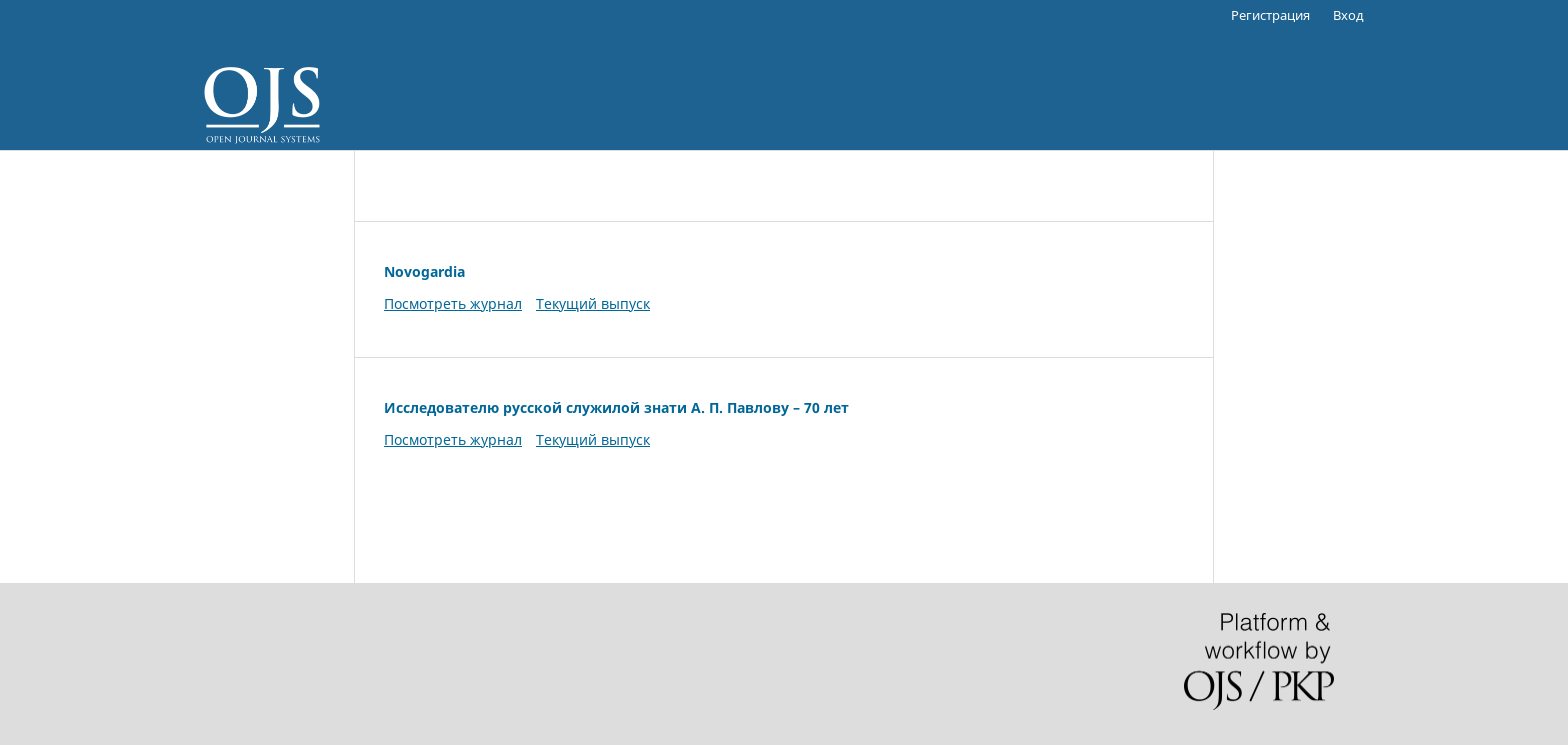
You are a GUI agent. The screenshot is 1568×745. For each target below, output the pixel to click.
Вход (1348, 15)
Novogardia (424, 271)
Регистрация (1270, 15)
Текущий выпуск (593, 303)
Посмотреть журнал (453, 303)
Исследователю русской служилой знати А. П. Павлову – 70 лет (616, 407)
